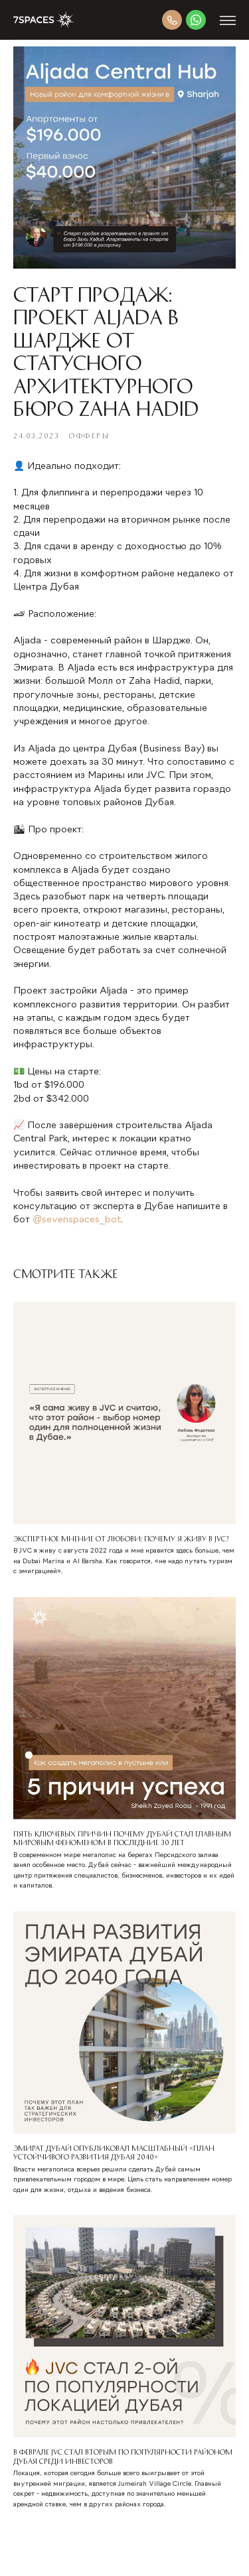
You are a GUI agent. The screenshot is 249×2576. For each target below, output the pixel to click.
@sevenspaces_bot (77, 1220)
